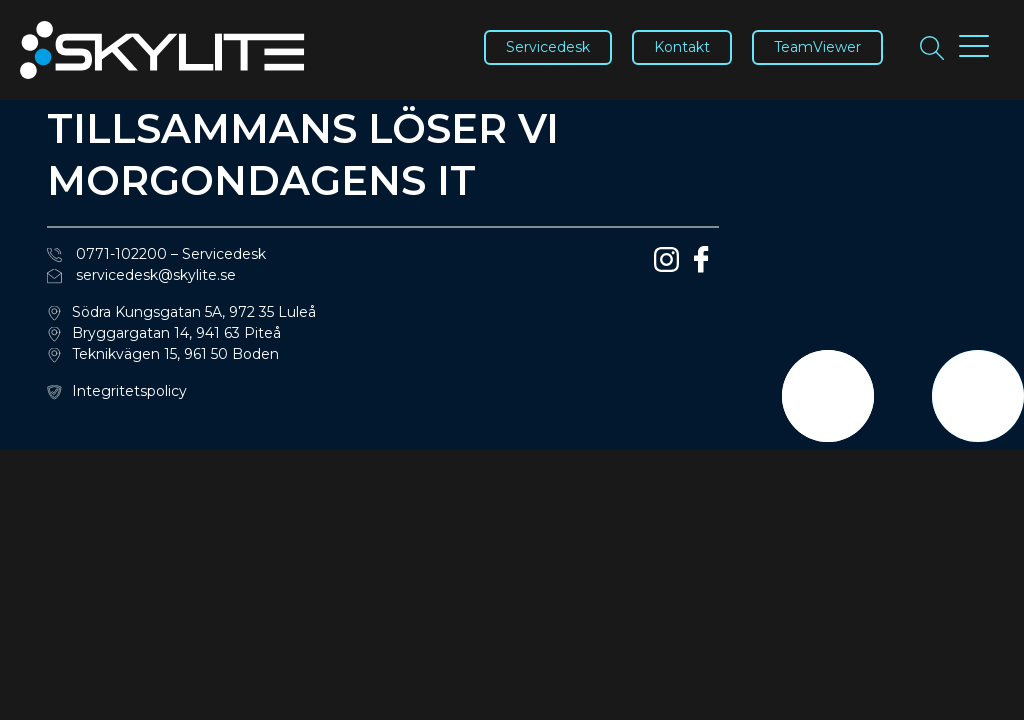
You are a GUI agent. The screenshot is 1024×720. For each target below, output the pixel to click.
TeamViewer (817, 47)
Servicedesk (548, 47)
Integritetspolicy (129, 391)
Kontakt (682, 47)
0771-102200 (107, 254)
